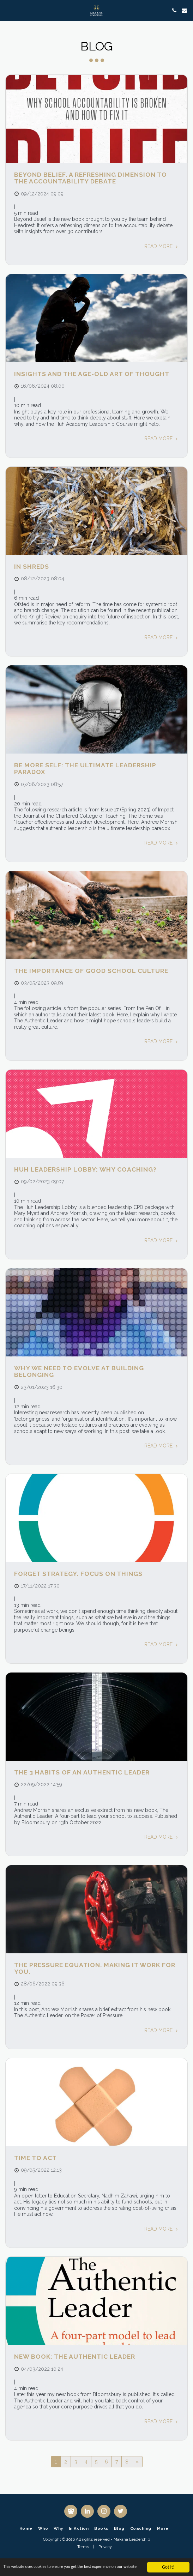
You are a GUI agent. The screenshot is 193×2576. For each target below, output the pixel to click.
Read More (161, 246)
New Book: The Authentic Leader (74, 2356)
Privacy (105, 2546)
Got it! (168, 2563)
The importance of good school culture (91, 970)
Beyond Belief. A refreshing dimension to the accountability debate (90, 178)
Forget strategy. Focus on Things (78, 1573)
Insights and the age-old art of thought (91, 373)
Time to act (35, 2157)
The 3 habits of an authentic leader (82, 1772)
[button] (8, 10)
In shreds (31, 566)
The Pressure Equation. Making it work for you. (94, 1968)
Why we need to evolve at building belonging (79, 1371)
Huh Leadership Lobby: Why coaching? (85, 1169)
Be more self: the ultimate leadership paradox (85, 768)
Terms (83, 2546)
